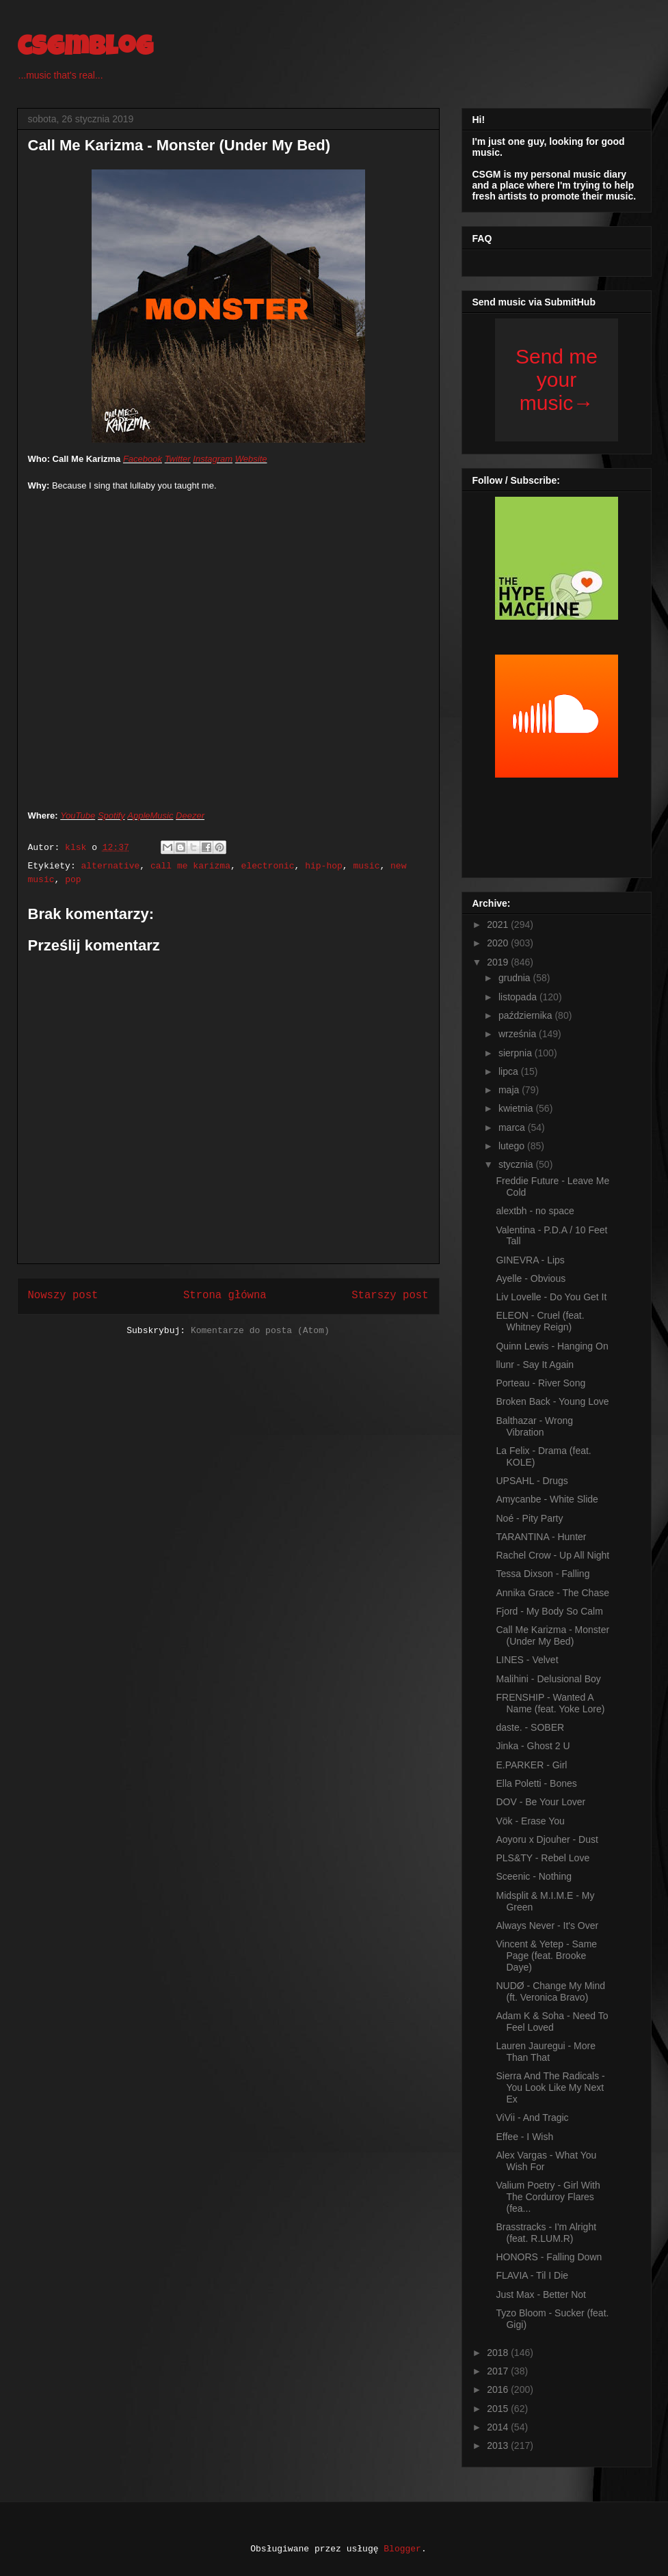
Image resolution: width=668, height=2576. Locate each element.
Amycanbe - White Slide (547, 1499)
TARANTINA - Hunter (541, 1536)
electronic (268, 866)
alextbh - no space (535, 1210)
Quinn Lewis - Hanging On (552, 1346)
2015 (499, 2408)
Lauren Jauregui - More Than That (546, 2051)
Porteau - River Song (540, 1383)
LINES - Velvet (527, 1659)
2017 (499, 2371)
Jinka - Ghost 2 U (533, 1745)
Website (251, 459)
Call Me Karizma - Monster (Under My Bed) (552, 1635)
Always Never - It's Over (547, 1925)
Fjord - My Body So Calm (549, 1611)
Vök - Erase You (530, 1820)
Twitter (178, 459)
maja (510, 1089)
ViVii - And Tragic (532, 2117)
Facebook (142, 459)
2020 (499, 942)
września (518, 1033)
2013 (499, 2445)
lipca (509, 1071)
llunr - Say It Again (535, 1364)
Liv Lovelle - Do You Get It (551, 1296)
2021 (499, 924)
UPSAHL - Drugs (531, 1480)
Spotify (111, 815)
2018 (499, 2352)
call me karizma (190, 866)
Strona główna (225, 1295)
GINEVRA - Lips (530, 1260)
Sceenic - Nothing (534, 1876)
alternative (110, 866)
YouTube (77, 815)
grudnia (515, 977)
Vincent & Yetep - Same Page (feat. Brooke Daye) (546, 1955)
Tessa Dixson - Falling (542, 1573)
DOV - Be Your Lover (540, 1801)
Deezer (190, 815)
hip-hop (324, 866)
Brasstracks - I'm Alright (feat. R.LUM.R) (546, 2232)
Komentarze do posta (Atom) (260, 1331)
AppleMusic (150, 815)
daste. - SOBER (530, 1727)
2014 (499, 2427)
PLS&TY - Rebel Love (542, 1857)
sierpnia (516, 1052)
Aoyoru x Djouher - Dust (547, 1839)
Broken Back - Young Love (552, 1401)
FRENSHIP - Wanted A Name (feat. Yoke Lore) (550, 1703)
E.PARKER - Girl (531, 1764)
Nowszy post (63, 1295)
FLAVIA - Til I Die (532, 2275)
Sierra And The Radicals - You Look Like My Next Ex (550, 2087)
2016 (499, 2389)
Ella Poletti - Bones (536, 1783)
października (526, 1015)
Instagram (212, 459)
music (366, 866)
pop (73, 880)
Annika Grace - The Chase (552, 1592)
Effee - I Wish (524, 2136)
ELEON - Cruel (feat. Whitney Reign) (540, 1321)
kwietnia (516, 1108)
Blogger (402, 2549)
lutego (512, 1145)
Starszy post (389, 1295)
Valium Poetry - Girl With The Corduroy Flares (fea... (548, 2197)
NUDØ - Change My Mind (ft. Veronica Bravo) (550, 1991)
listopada (518, 996)
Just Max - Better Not (540, 2294)
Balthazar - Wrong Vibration (534, 1426)
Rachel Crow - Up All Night (552, 1555)
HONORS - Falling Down (549, 2256)
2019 (499, 962)
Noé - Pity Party (529, 1518)
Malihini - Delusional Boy (548, 1678)
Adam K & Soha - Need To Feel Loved (552, 2021)
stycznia (516, 1164)
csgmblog (85, 49)
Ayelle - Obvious (530, 1278)
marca (513, 1127)
